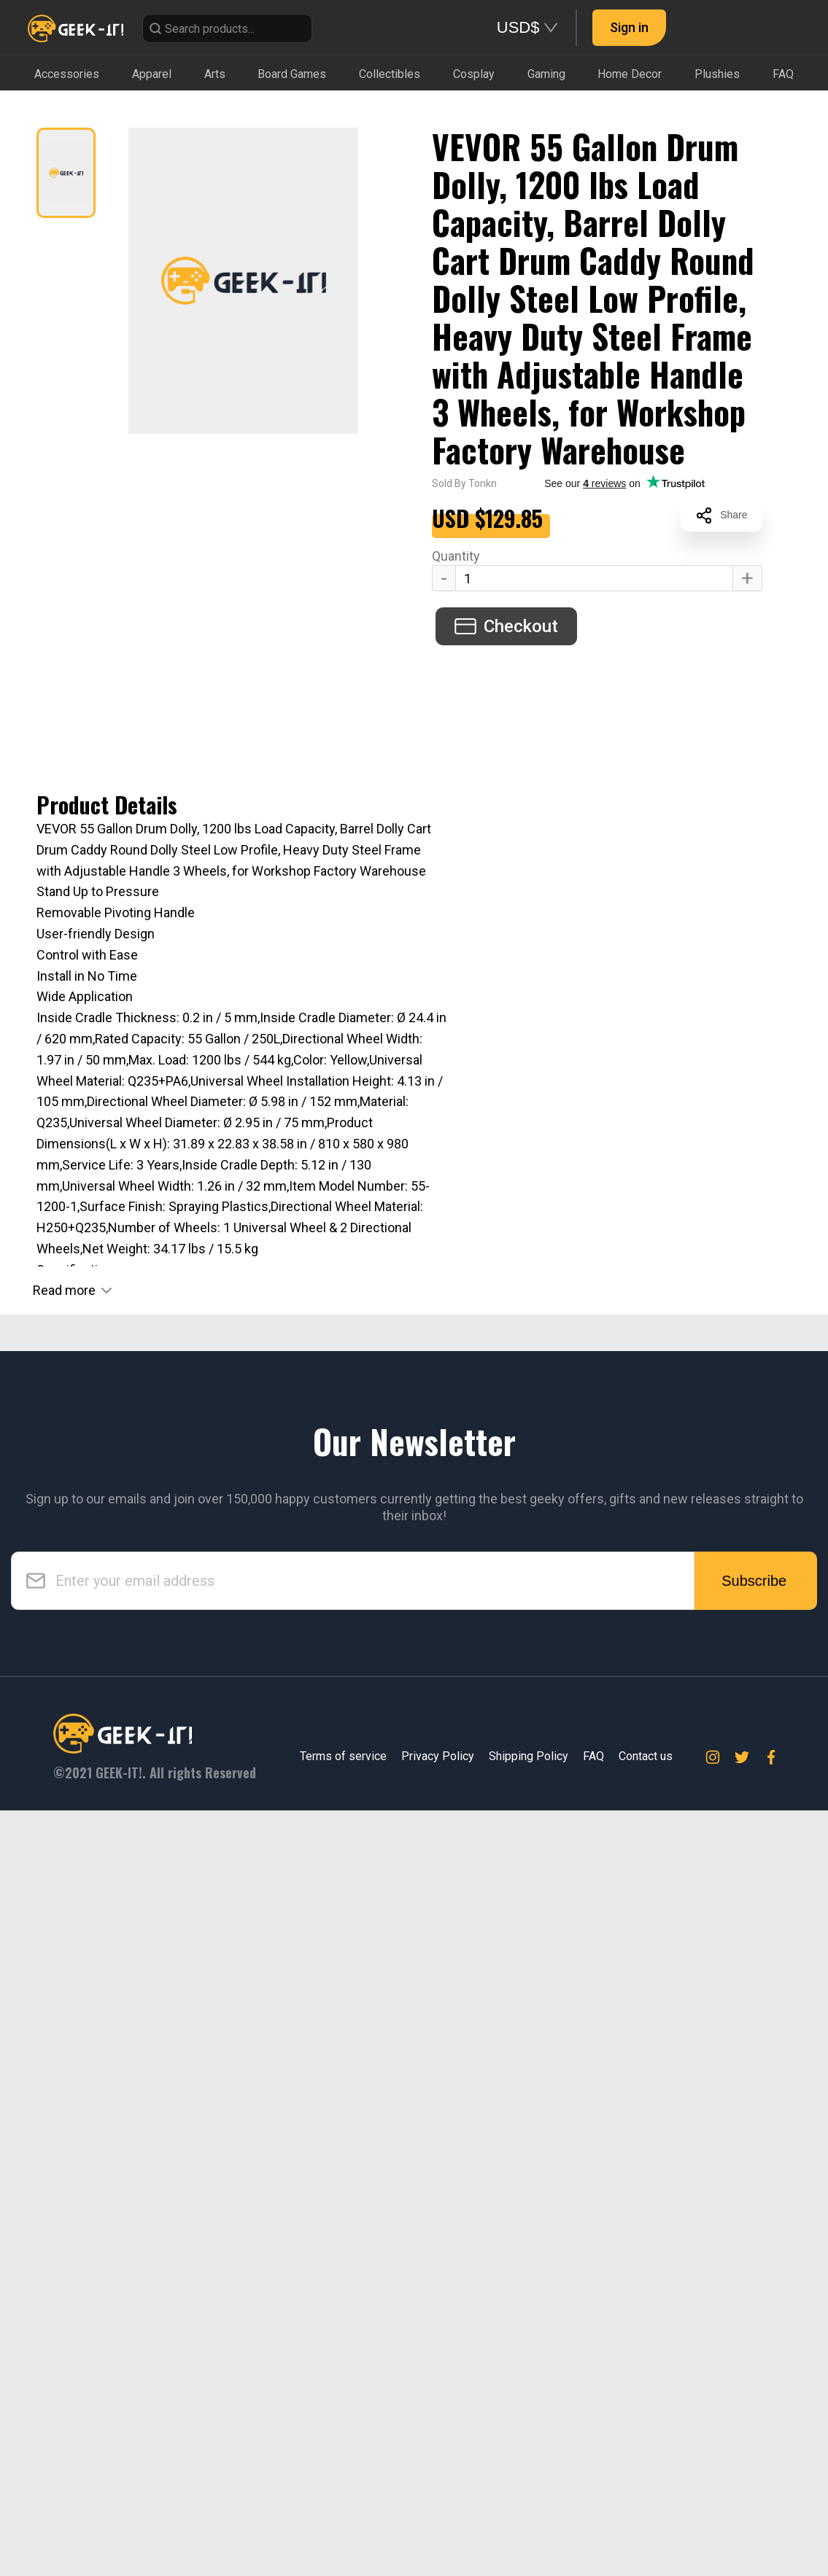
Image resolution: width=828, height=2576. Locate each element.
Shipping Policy (528, 2522)
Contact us (646, 2522)
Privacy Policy (437, 2522)
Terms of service (343, 2522)
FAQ (593, 2522)
